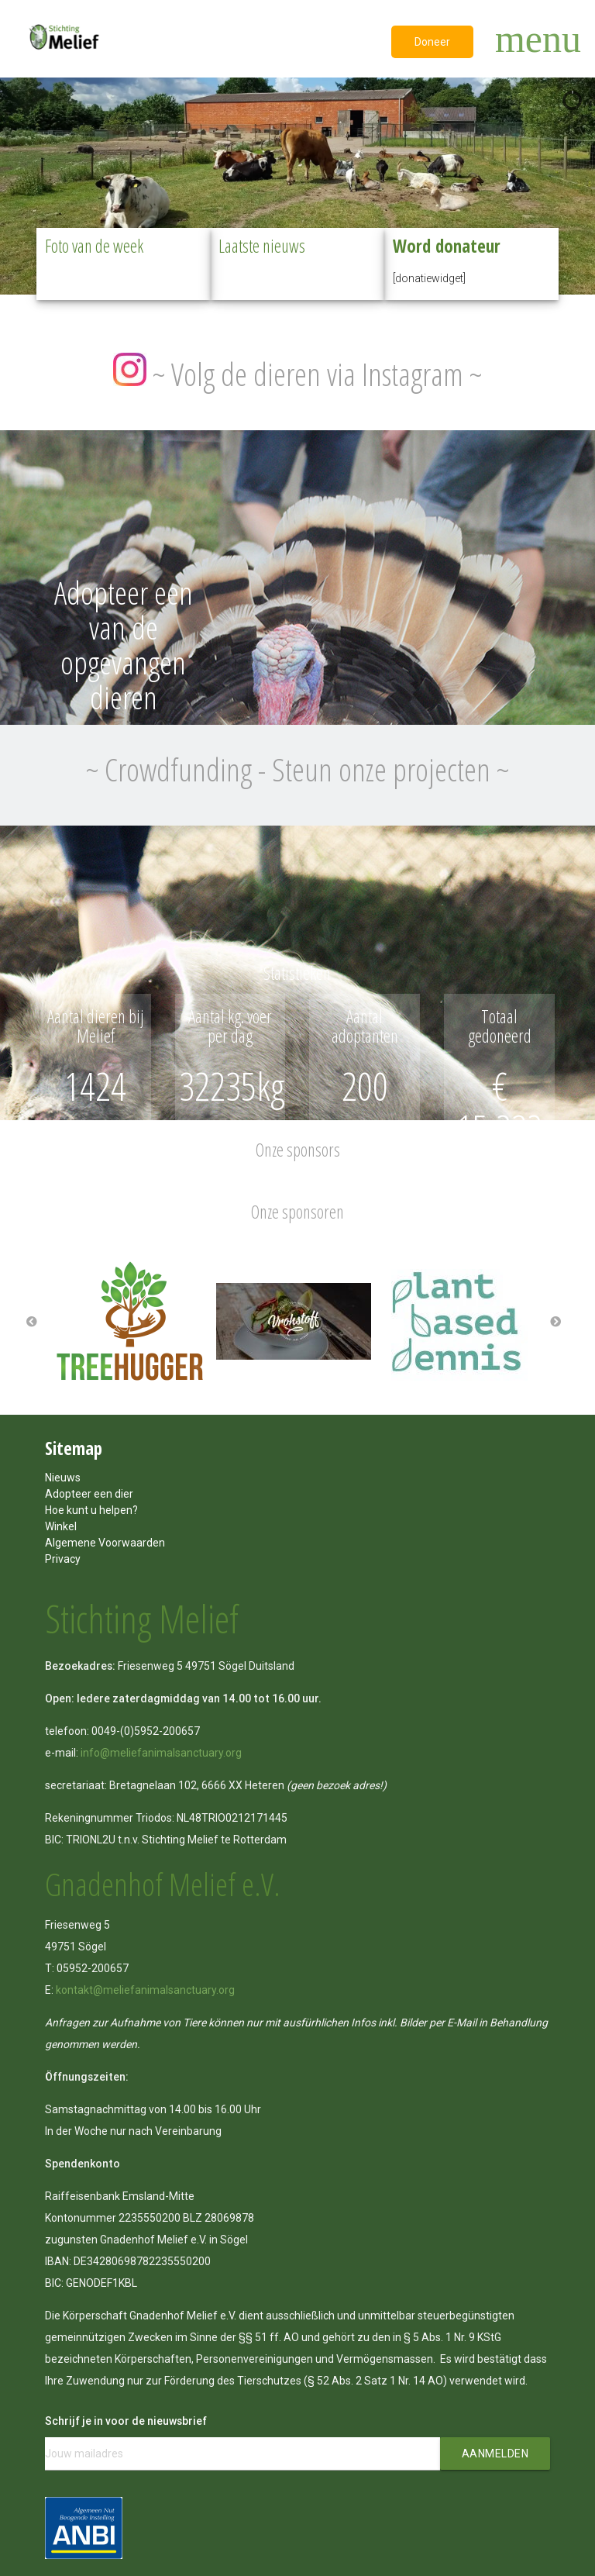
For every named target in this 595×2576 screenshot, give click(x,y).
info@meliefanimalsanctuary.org (161, 1753)
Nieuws (63, 1477)
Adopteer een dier (89, 1494)
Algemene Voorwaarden (105, 1542)
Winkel (61, 1526)
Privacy (63, 1559)
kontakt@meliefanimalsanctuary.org (145, 1990)
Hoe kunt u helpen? (91, 1510)
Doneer (432, 42)
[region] (297, 182)
